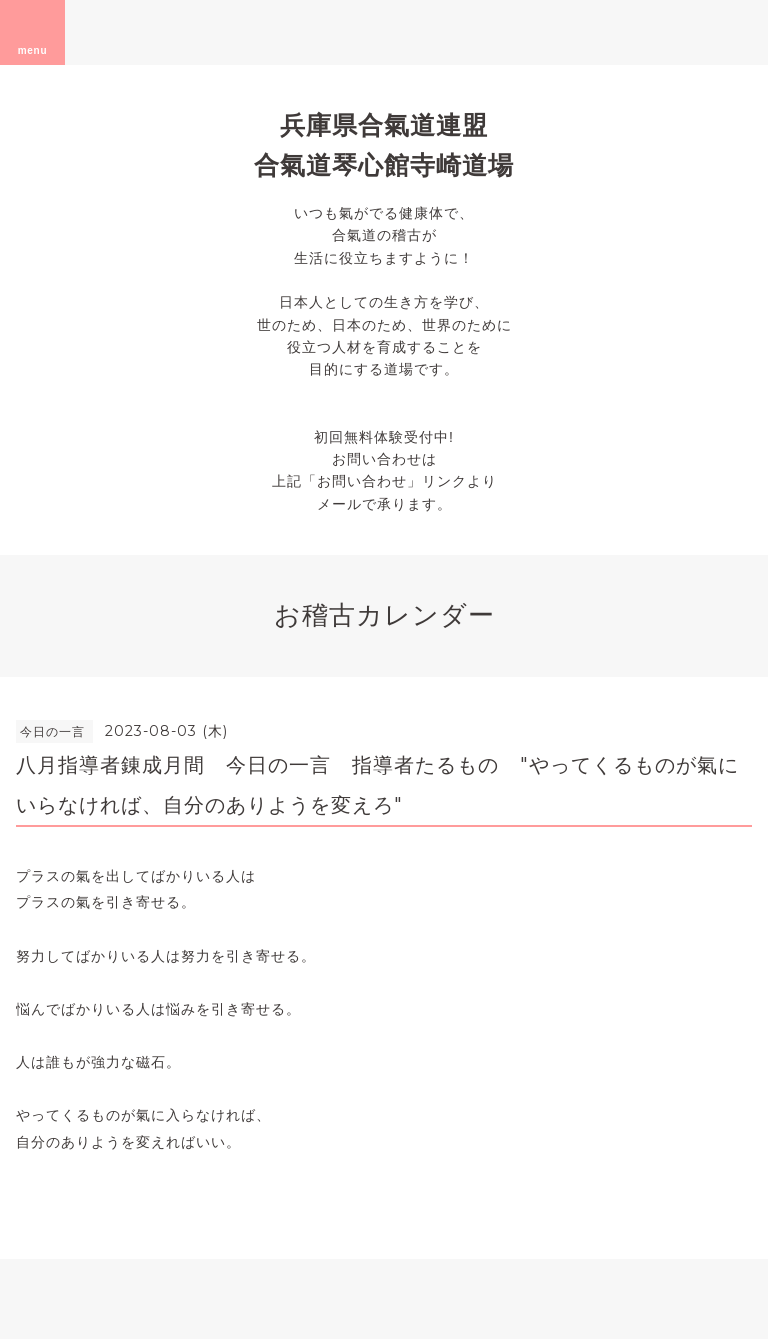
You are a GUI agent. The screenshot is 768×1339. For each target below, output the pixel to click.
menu (33, 32)
